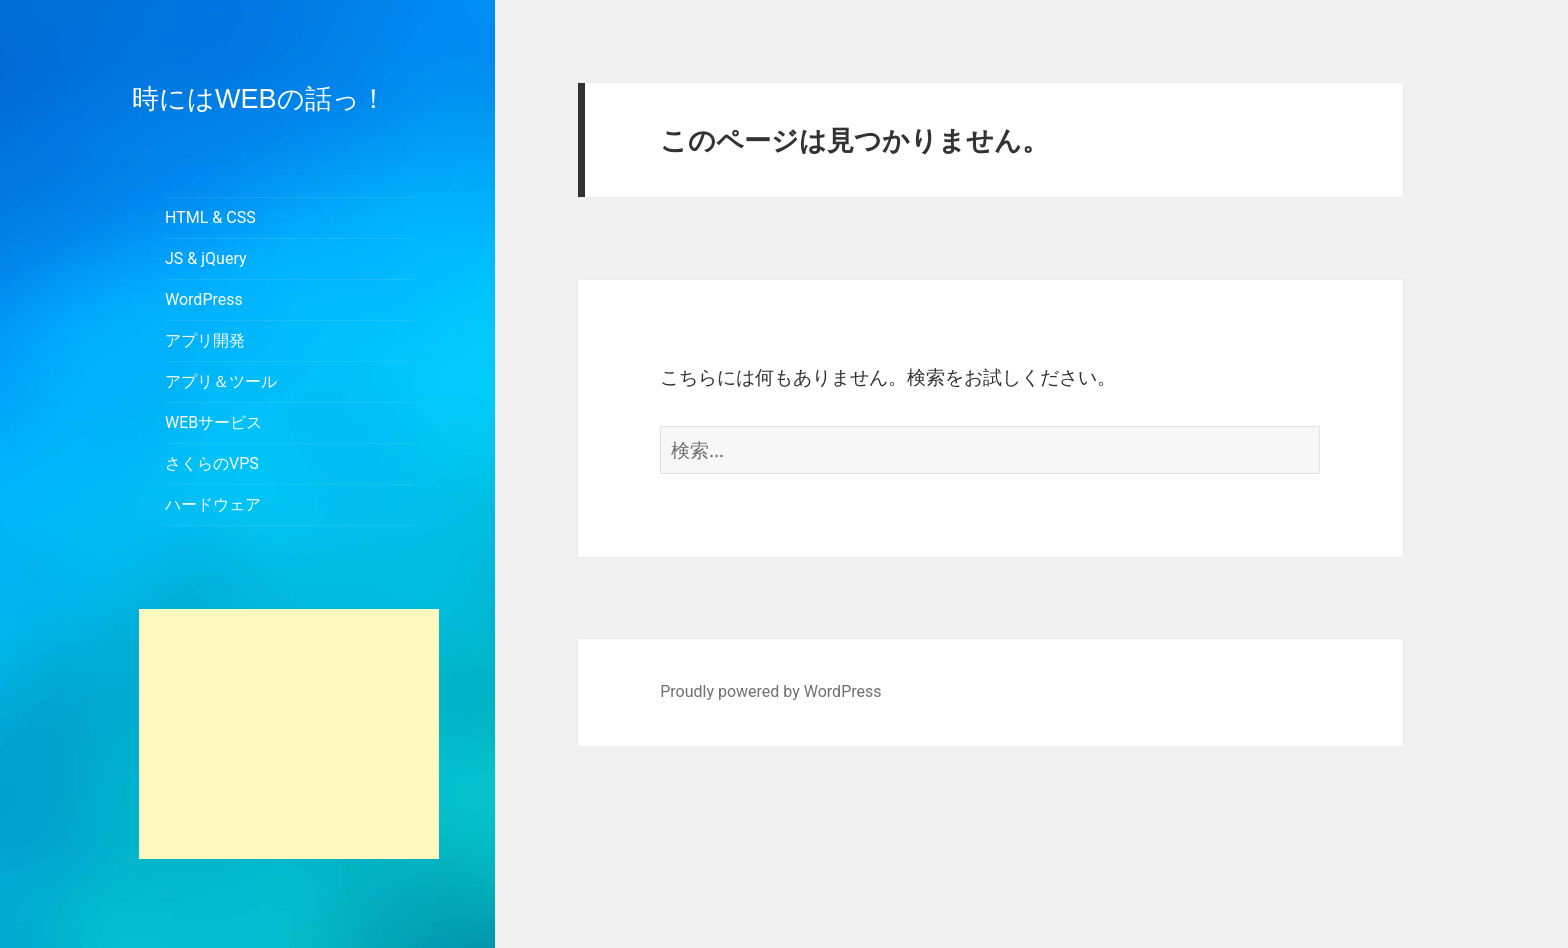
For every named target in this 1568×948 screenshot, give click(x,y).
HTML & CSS (210, 217)
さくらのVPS (212, 463)
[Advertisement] (289, 734)
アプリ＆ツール (221, 381)
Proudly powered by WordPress (770, 691)
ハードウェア (213, 504)
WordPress (204, 299)
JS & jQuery (206, 258)
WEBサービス (213, 422)
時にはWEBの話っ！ (259, 99)
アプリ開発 (205, 340)
